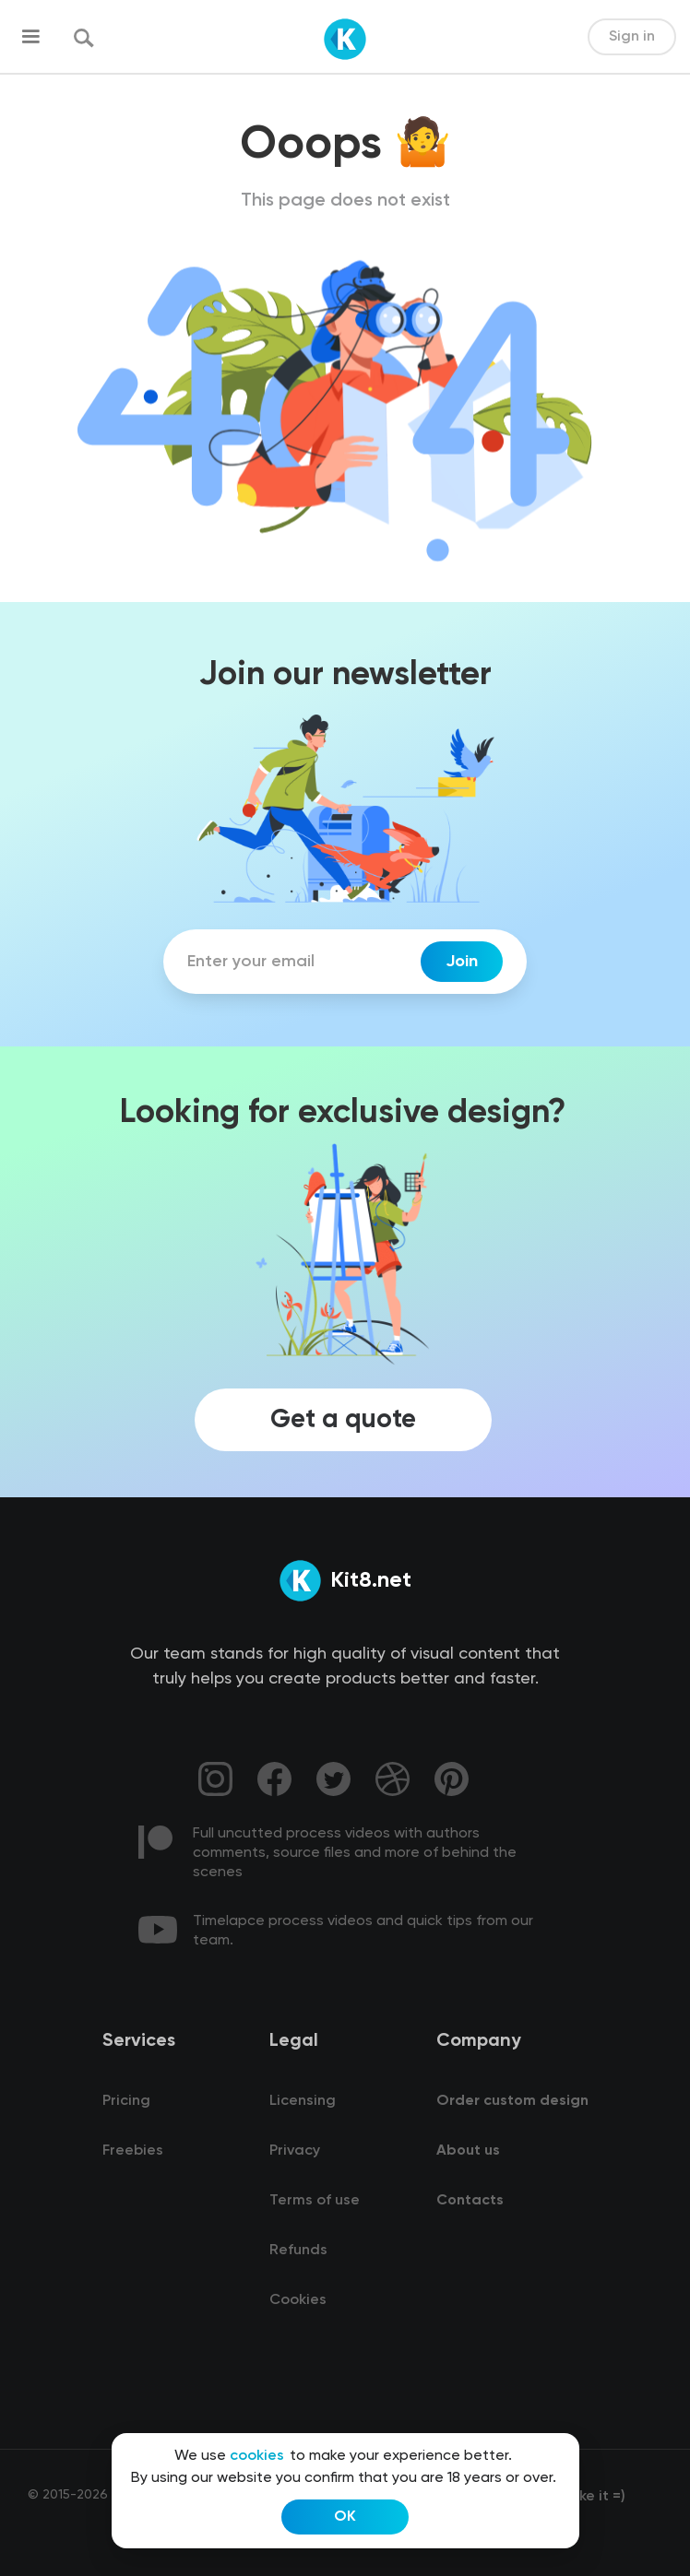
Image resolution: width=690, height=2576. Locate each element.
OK (345, 2517)
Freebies (132, 2151)
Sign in (632, 37)
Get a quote (343, 1420)
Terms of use (314, 2200)
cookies (257, 2456)
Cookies (298, 2300)
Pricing (126, 2101)
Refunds (298, 2250)
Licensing (302, 2101)
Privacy (294, 2151)
